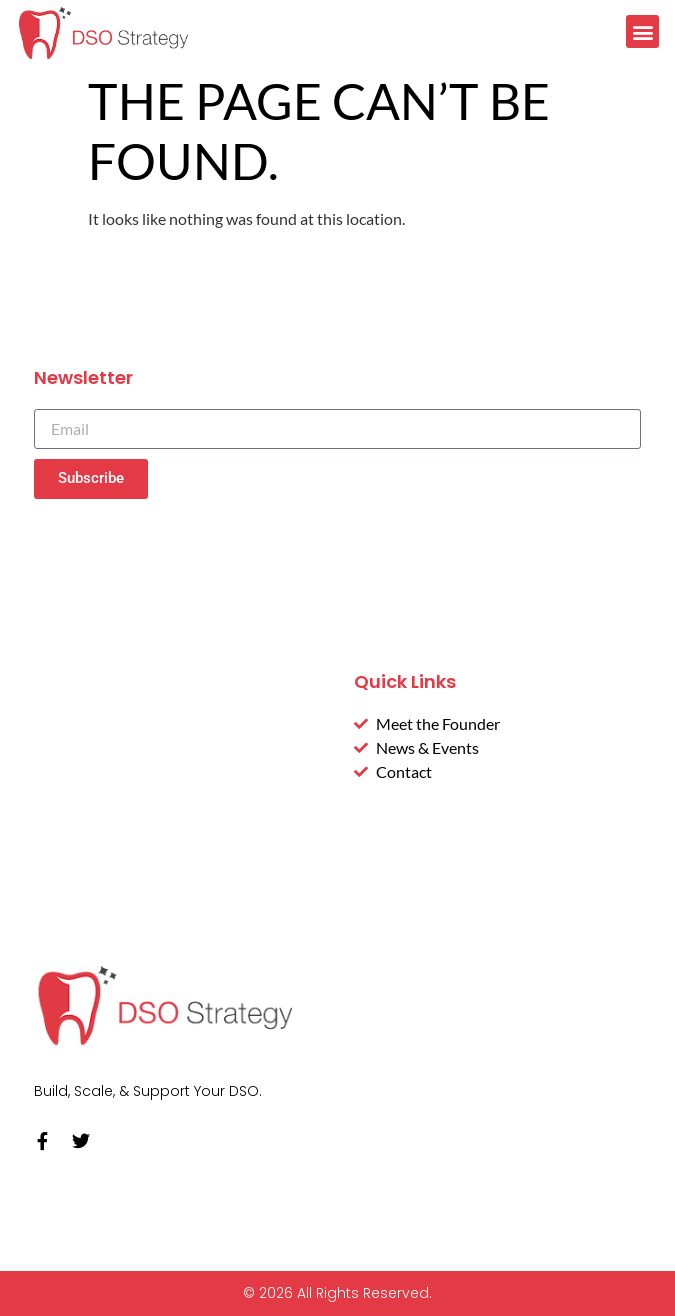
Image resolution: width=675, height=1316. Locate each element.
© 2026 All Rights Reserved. (337, 1293)
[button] (642, 31)
